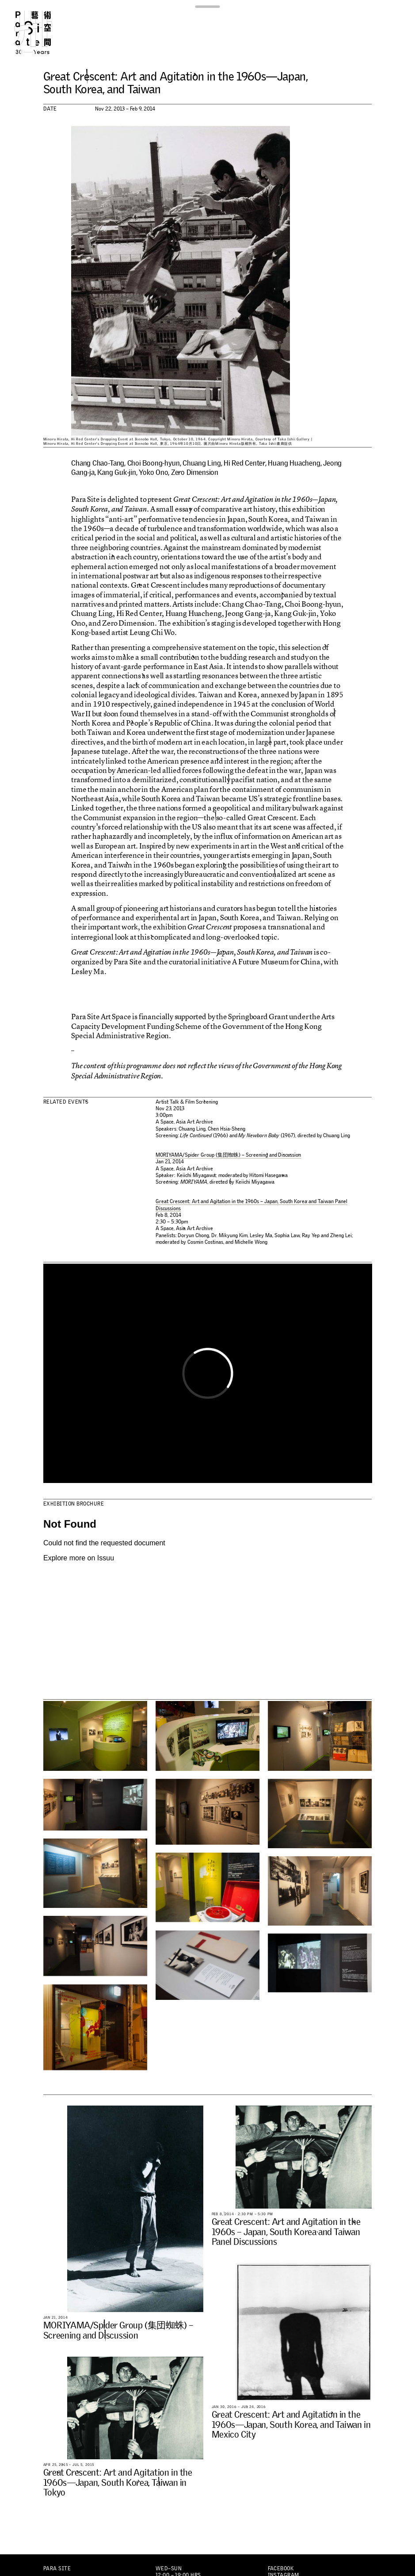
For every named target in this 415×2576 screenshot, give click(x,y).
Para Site (43, 32)
